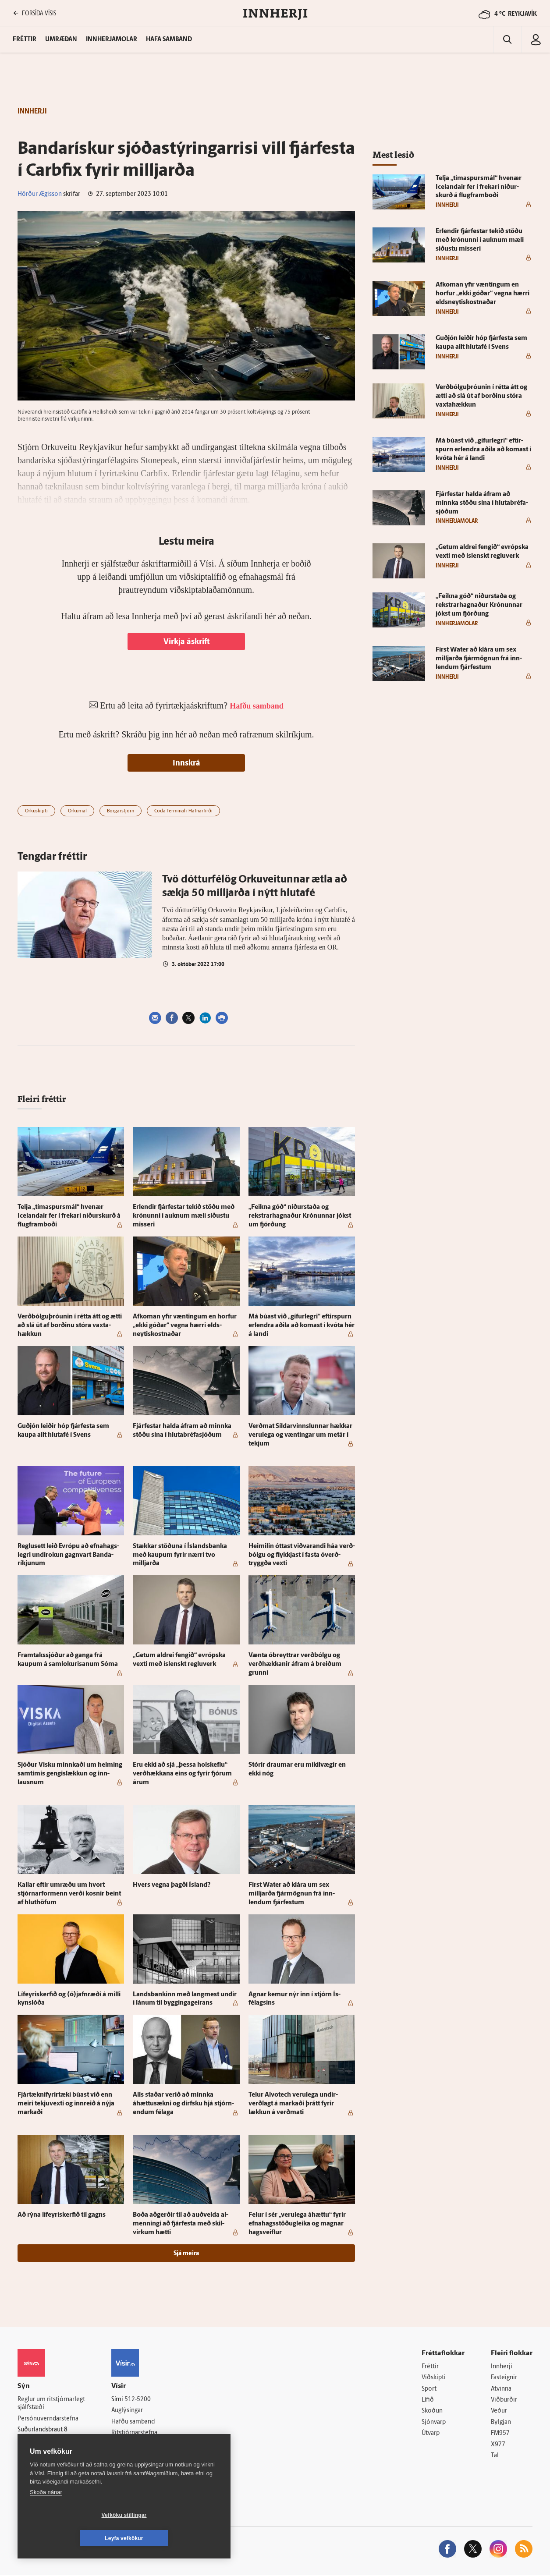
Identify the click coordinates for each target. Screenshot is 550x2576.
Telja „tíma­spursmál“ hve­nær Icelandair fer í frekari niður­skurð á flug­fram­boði (69, 1216)
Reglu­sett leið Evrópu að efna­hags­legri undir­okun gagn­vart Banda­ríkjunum (68, 1555)
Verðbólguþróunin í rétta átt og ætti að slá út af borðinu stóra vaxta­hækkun (70, 1326)
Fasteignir (504, 2377)
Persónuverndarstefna (48, 2419)
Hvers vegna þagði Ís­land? (171, 1885)
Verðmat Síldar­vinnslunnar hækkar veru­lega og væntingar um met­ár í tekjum (300, 1435)
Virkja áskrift (186, 642)
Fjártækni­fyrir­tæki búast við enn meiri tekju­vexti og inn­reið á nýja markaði (66, 2104)
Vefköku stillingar (72, 2538)
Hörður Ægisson (40, 194)
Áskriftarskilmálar (135, 2444)
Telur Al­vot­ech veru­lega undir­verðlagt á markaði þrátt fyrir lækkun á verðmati (293, 2104)
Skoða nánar (46, 2515)
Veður (499, 2411)
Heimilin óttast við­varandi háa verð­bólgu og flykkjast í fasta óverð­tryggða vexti (301, 1555)
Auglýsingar (127, 2410)
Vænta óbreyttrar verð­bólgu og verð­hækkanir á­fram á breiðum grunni (294, 1664)
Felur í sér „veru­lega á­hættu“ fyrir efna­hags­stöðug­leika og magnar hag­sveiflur (297, 2224)
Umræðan (61, 39)
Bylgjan (501, 2423)
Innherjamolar (111, 39)
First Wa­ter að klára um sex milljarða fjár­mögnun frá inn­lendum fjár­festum (291, 1894)
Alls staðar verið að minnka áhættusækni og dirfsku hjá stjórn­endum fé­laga (183, 2104)
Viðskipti (434, 2377)
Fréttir (430, 2366)
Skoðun (432, 2411)
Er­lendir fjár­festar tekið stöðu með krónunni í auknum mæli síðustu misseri (183, 1216)
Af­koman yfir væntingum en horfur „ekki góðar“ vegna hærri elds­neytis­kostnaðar (185, 1326)
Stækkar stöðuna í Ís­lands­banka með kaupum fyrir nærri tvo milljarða (180, 1555)
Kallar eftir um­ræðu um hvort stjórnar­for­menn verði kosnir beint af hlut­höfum (69, 1894)
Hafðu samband (133, 2422)
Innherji (501, 2366)
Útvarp (431, 2434)
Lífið (428, 2400)
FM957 (500, 2434)
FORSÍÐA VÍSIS (34, 13)
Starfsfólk (124, 2455)
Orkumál (77, 811)
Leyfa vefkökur (176, 2538)
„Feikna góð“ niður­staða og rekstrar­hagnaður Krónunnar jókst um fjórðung (299, 1216)
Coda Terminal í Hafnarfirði (183, 811)
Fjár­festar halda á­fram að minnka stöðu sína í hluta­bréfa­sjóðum (482, 503)
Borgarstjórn (120, 811)
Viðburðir (504, 2400)
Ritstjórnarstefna (134, 2433)
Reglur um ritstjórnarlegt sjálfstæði (51, 2403)
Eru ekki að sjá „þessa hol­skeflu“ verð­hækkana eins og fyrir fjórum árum (182, 1774)
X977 (498, 2445)
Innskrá (186, 763)
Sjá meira (186, 2253)
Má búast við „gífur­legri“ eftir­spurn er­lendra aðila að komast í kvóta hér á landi (301, 1326)
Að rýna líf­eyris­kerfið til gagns (62, 2215)
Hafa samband (169, 39)
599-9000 (44, 2451)
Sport (429, 2389)
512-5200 (137, 2399)
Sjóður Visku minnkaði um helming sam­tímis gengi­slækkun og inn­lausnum (70, 1774)
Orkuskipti (36, 811)
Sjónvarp (434, 2423)
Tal (495, 2456)
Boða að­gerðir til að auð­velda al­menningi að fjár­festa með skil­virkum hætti (180, 2224)
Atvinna (501, 2389)
